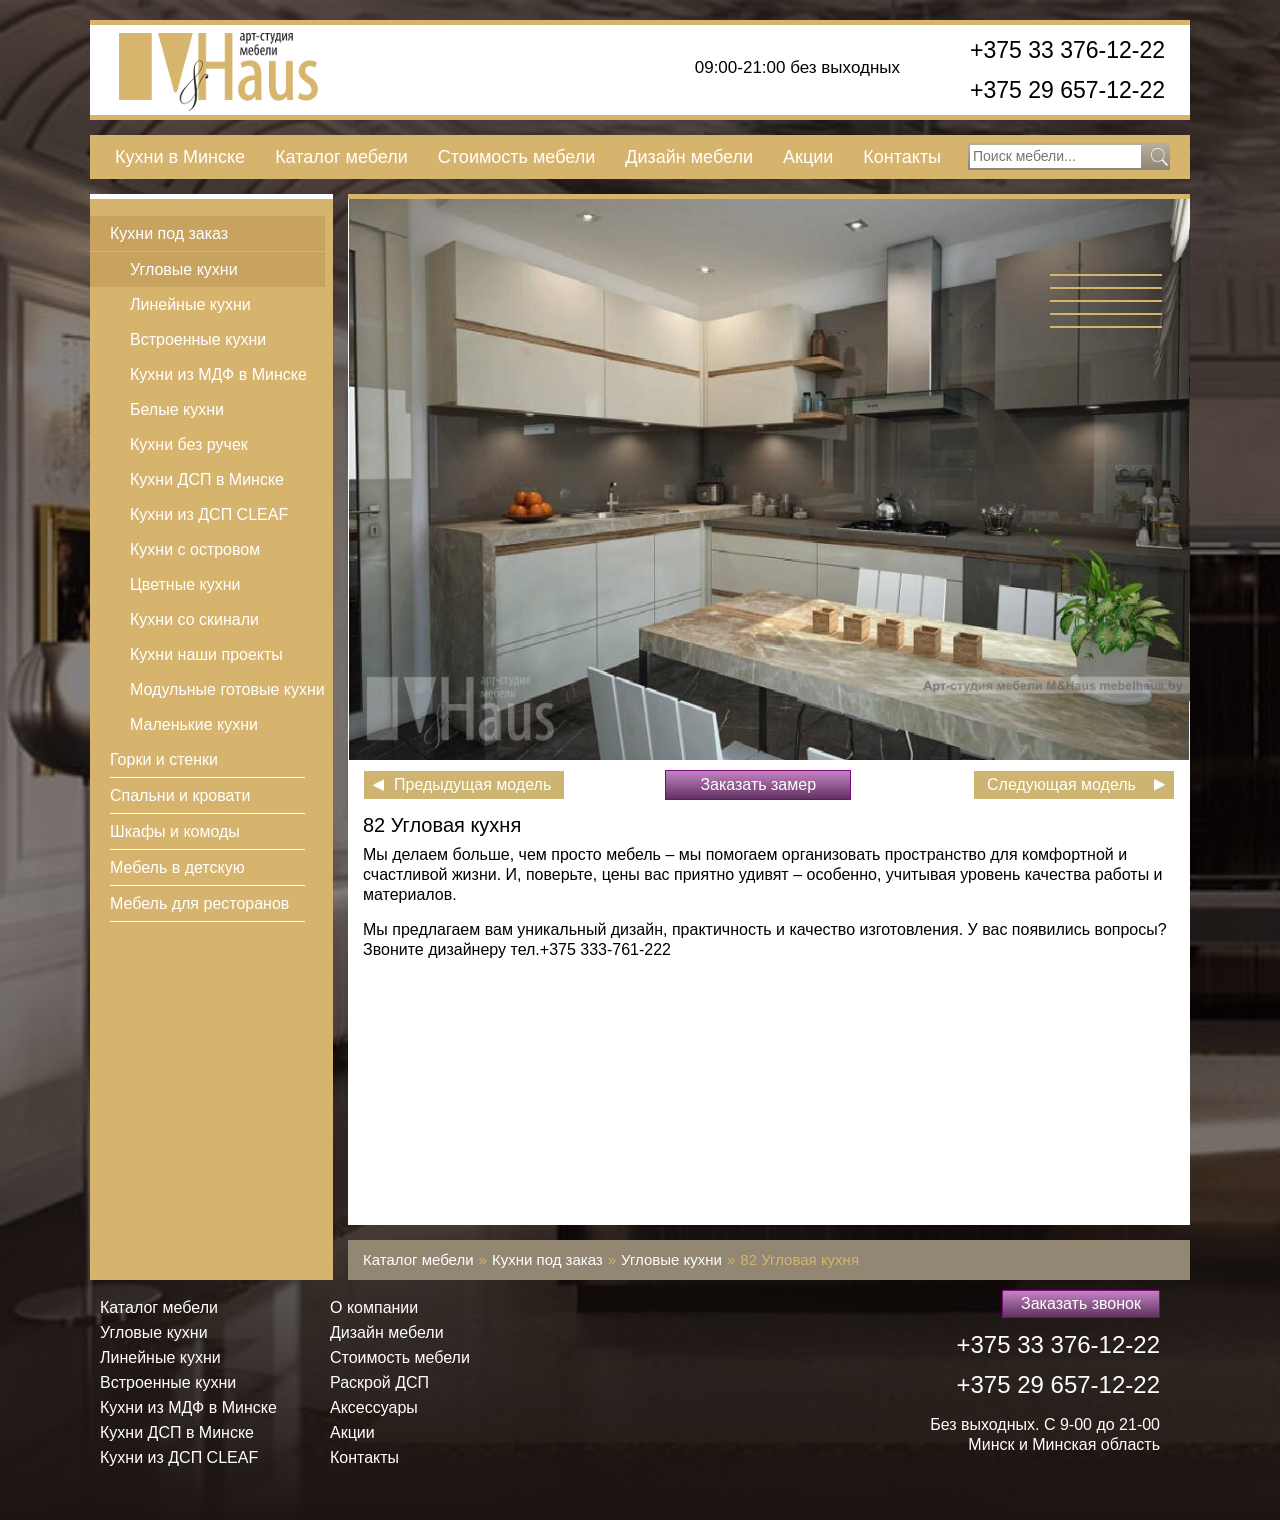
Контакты (902, 157)
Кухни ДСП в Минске (207, 479)
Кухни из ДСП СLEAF (209, 514)
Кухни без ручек (189, 444)
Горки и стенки (164, 759)
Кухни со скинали (194, 619)
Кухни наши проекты (206, 654)
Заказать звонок (1081, 1303)
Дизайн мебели (689, 157)
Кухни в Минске (180, 157)
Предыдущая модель (472, 784)
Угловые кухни (184, 269)
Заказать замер (758, 784)
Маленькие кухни (194, 724)
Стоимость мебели (516, 157)
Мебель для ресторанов (199, 903)
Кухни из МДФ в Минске (218, 374)
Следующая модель (1061, 784)
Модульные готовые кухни (227, 689)
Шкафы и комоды (175, 831)
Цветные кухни (185, 584)
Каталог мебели (341, 157)
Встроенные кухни (198, 339)
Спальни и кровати (180, 795)
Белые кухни (177, 409)
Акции (808, 157)
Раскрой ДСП (379, 1382)
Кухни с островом (195, 549)
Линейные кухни (190, 304)
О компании (374, 1307)
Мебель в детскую (177, 867)
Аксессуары (374, 1407)
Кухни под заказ (169, 233)
